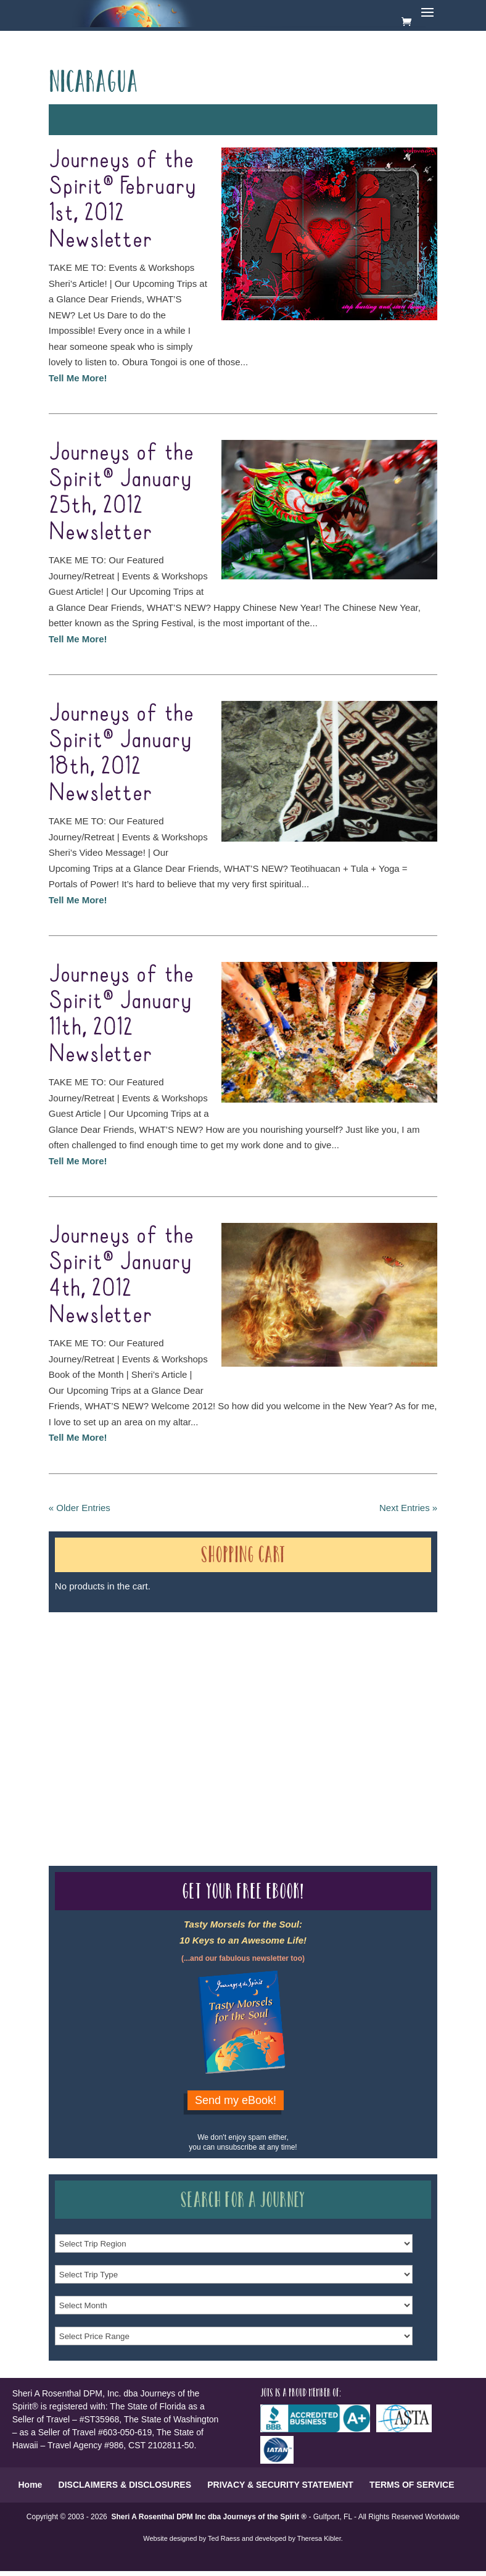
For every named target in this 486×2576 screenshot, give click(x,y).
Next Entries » (408, 1507)
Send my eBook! (235, 2100)
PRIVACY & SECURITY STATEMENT (280, 2485)
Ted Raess (224, 2538)
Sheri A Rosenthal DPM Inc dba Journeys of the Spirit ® (209, 2516)
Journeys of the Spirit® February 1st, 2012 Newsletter (122, 200)
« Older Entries (79, 1507)
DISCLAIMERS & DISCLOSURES (125, 2485)
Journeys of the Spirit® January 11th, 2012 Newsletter (121, 1014)
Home (30, 2485)
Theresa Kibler (319, 2538)
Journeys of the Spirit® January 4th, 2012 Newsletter (121, 1275)
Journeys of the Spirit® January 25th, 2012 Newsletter (121, 492)
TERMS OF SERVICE (411, 2485)
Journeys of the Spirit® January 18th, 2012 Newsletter (121, 753)
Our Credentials (233, 1717)
